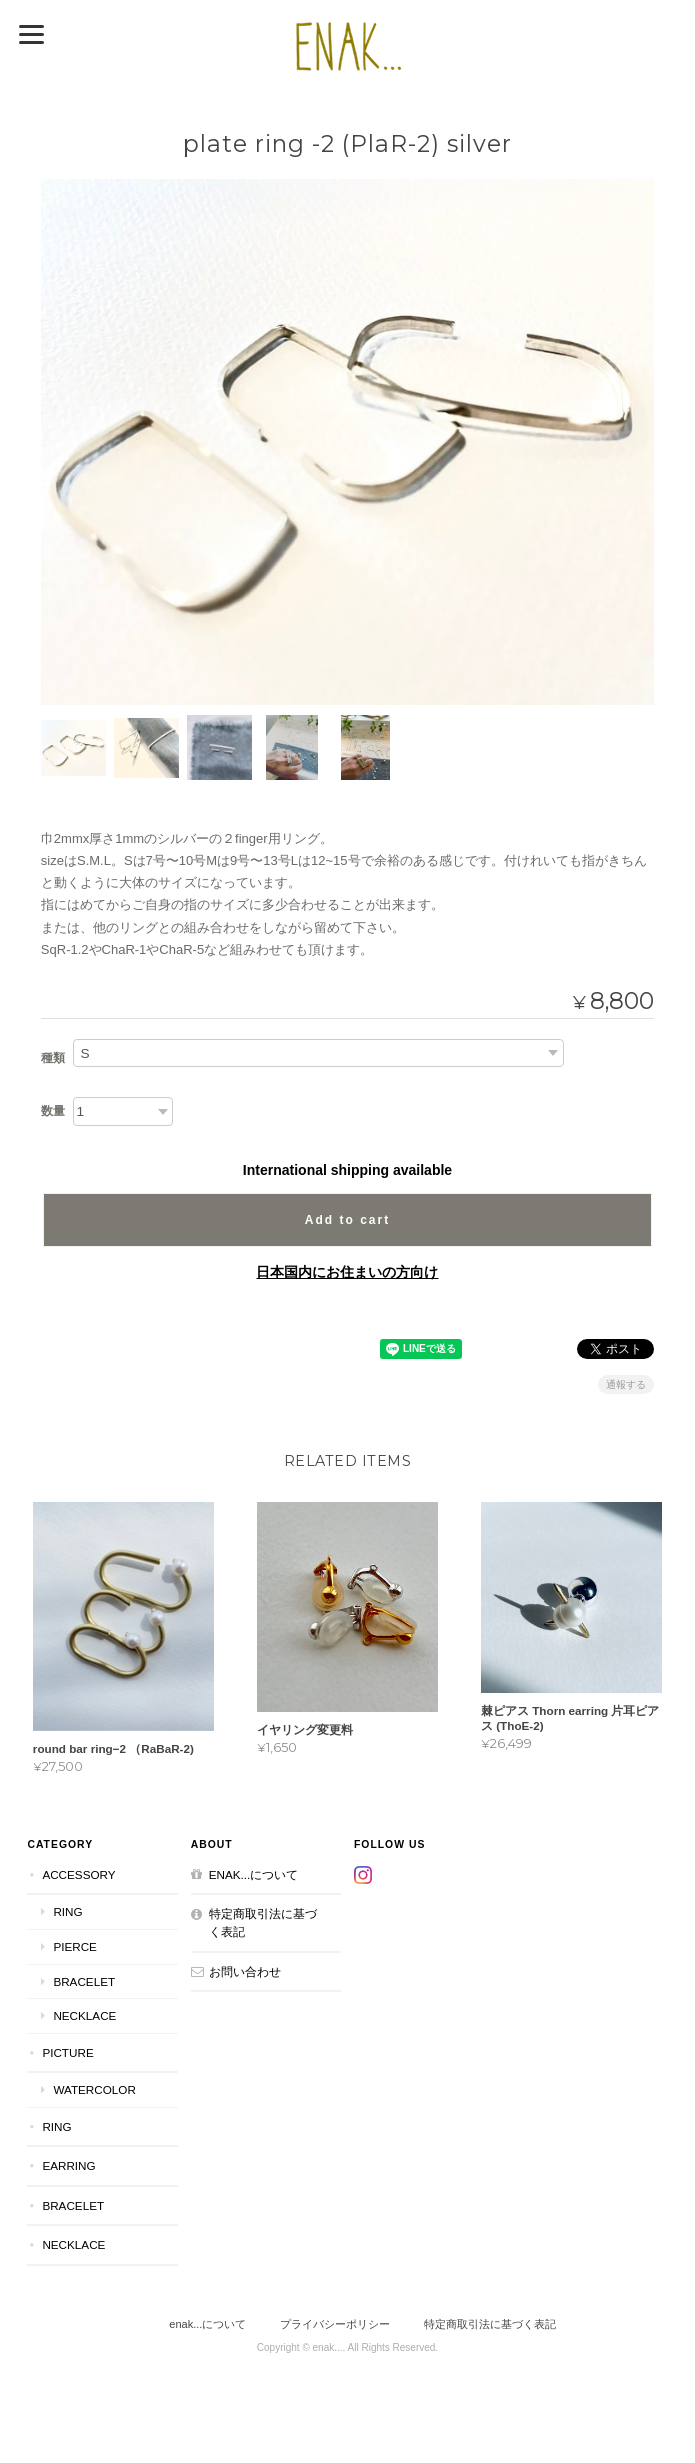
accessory (78, 1874)
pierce (75, 1946)
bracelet (84, 1981)
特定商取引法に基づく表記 (263, 1922)
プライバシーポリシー (335, 2324)
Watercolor (94, 2089)
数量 (53, 1111)
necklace (84, 2015)
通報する (626, 1384)
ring (67, 1911)
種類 (53, 1058)
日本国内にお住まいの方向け (347, 1272)
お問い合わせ (245, 1971)
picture (67, 2052)
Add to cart (347, 1220)
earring (68, 2165)
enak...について (254, 1874)
